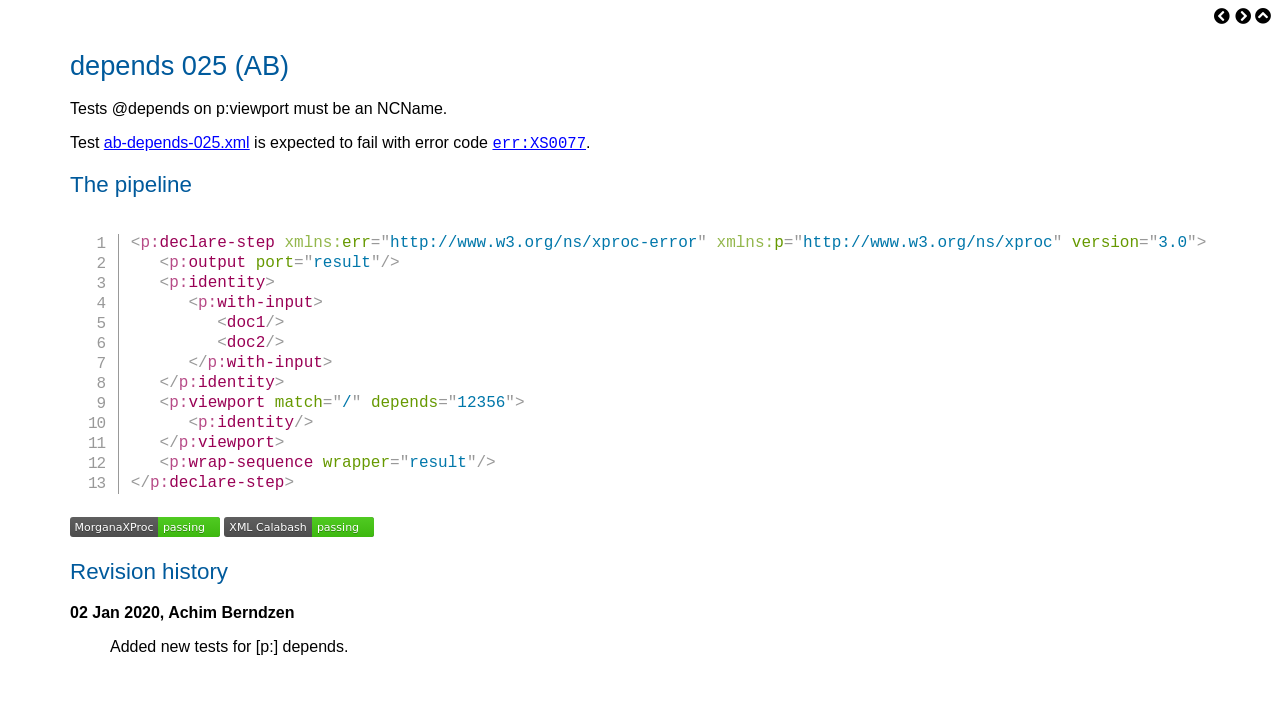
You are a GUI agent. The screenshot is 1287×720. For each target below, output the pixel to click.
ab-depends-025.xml (177, 145)
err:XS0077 (539, 145)
